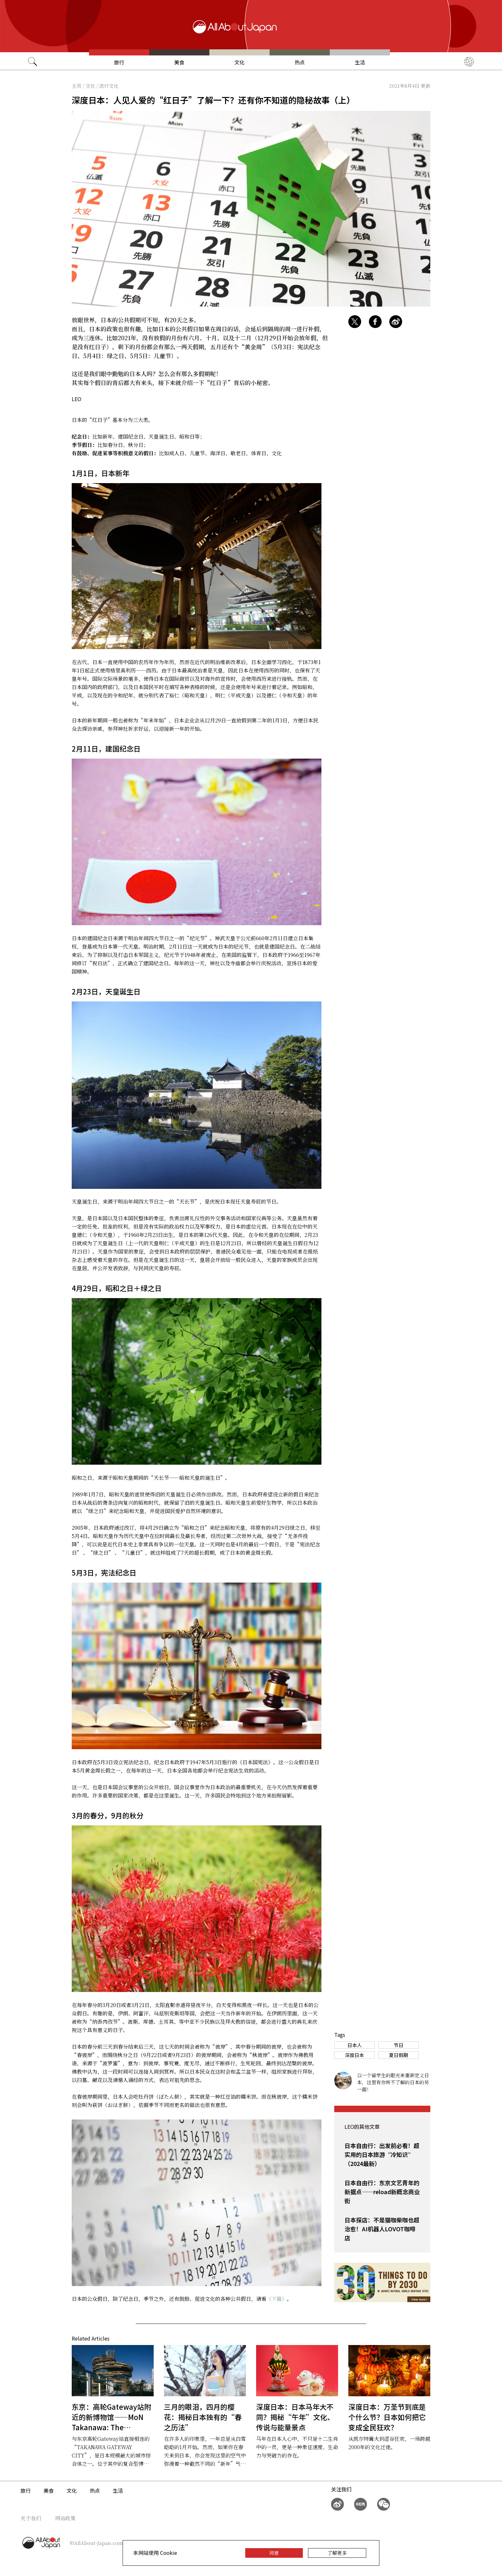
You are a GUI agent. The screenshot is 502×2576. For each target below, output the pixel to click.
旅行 (119, 62)
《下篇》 (276, 2298)
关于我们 (30, 2518)
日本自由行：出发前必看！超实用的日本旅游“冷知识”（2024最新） (381, 2154)
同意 (274, 2552)
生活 (360, 62)
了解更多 (337, 2552)
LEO (76, 399)
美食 (179, 62)
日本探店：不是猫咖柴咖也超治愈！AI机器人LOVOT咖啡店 (381, 2229)
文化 (239, 62)
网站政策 (65, 2518)
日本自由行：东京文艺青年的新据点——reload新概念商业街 (382, 2191)
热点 (300, 62)
